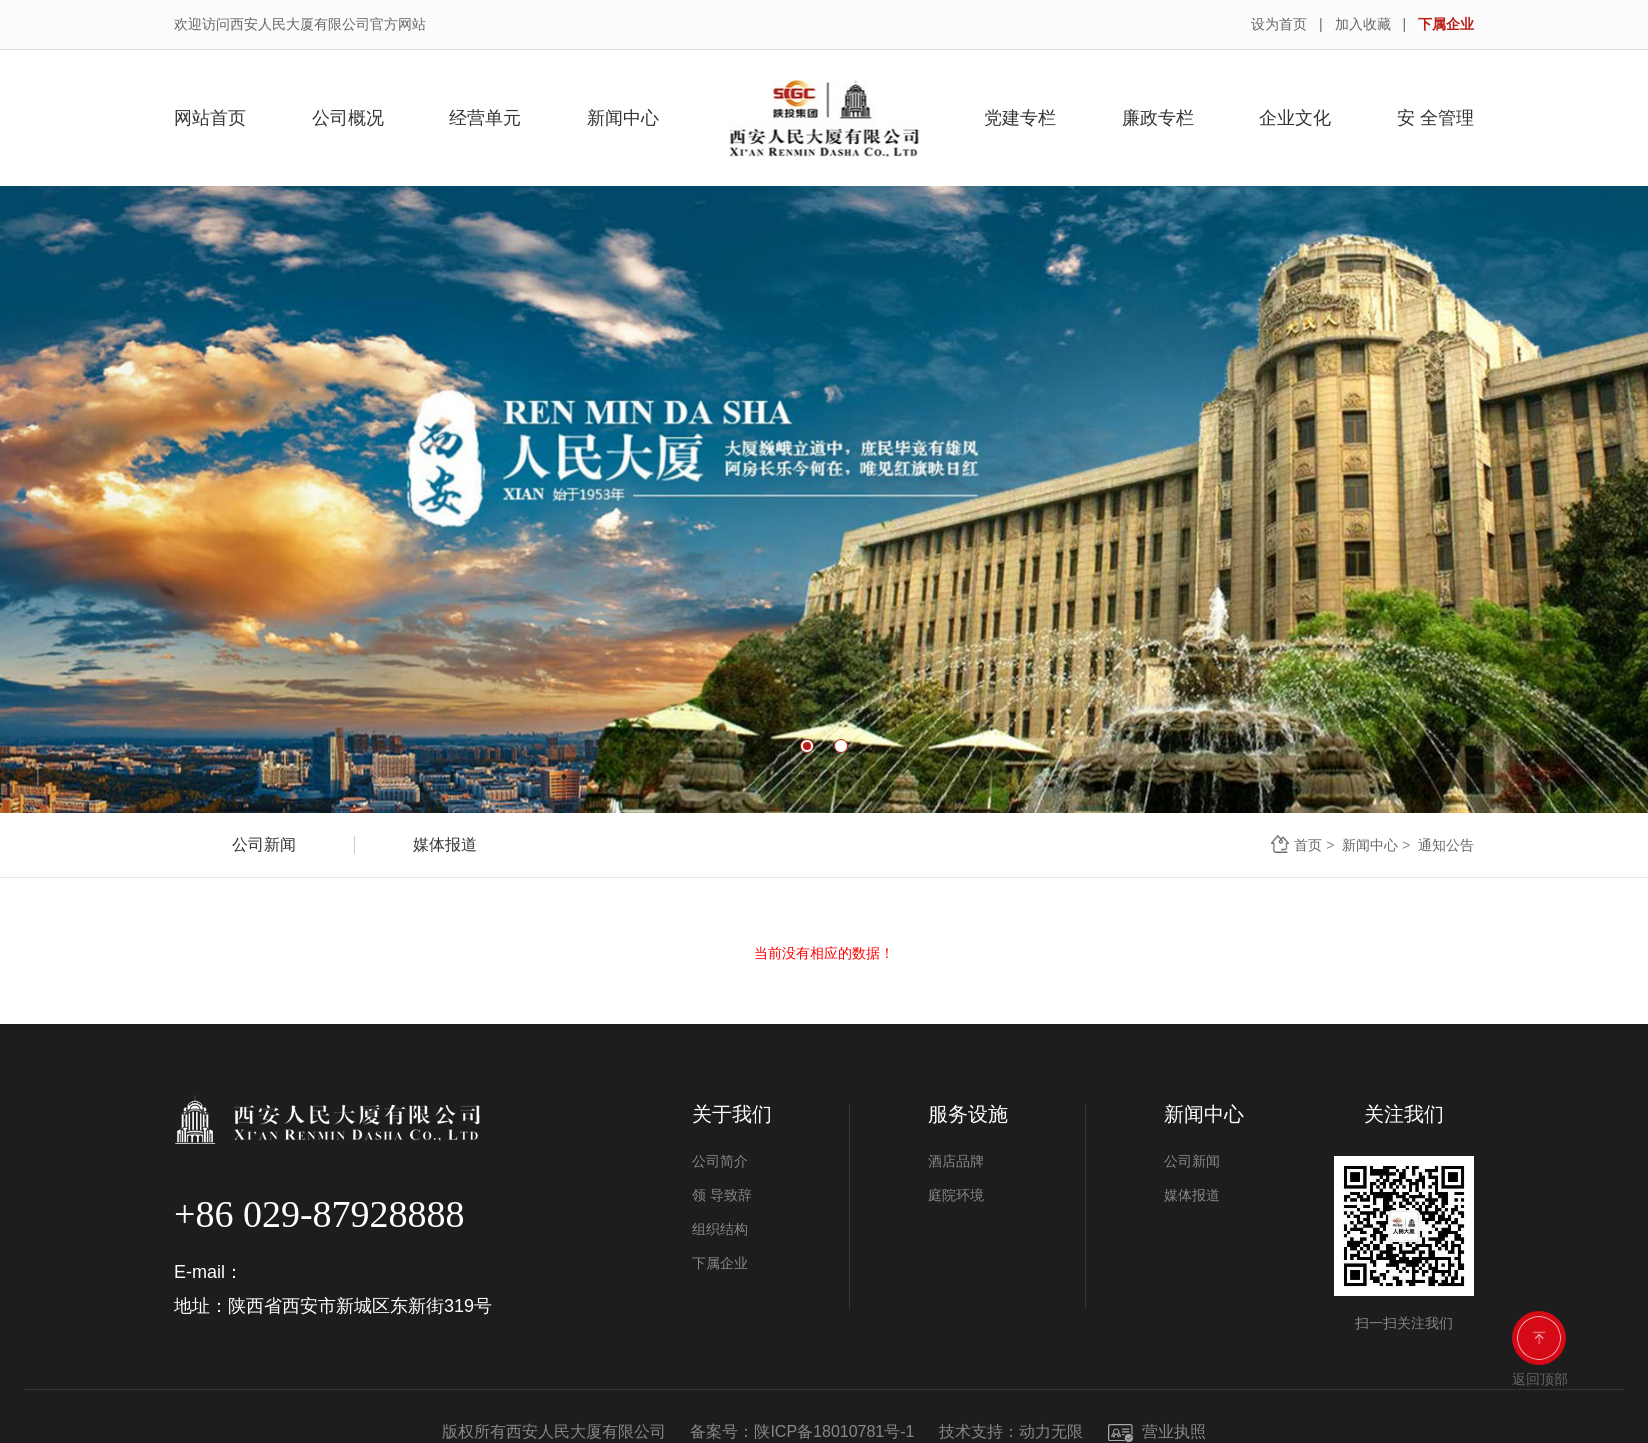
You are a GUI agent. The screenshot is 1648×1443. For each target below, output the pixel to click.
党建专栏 (1020, 118)
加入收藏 (1363, 24)
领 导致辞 (722, 1195)
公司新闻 (264, 844)
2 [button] (841, 746)
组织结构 (720, 1229)
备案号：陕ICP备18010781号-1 (802, 1431)
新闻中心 (623, 118)
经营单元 (485, 118)
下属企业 (1446, 24)
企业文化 (1295, 118)
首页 (1308, 845)
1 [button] (807, 746)
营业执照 (1157, 1431)
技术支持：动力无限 (1011, 1431)
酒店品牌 (956, 1161)
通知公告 (1446, 845)
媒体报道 (445, 844)
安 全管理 (1435, 118)
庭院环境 (956, 1195)
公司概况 (348, 118)
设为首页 (1279, 24)
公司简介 (720, 1161)
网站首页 (210, 118)
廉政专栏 (1158, 118)
